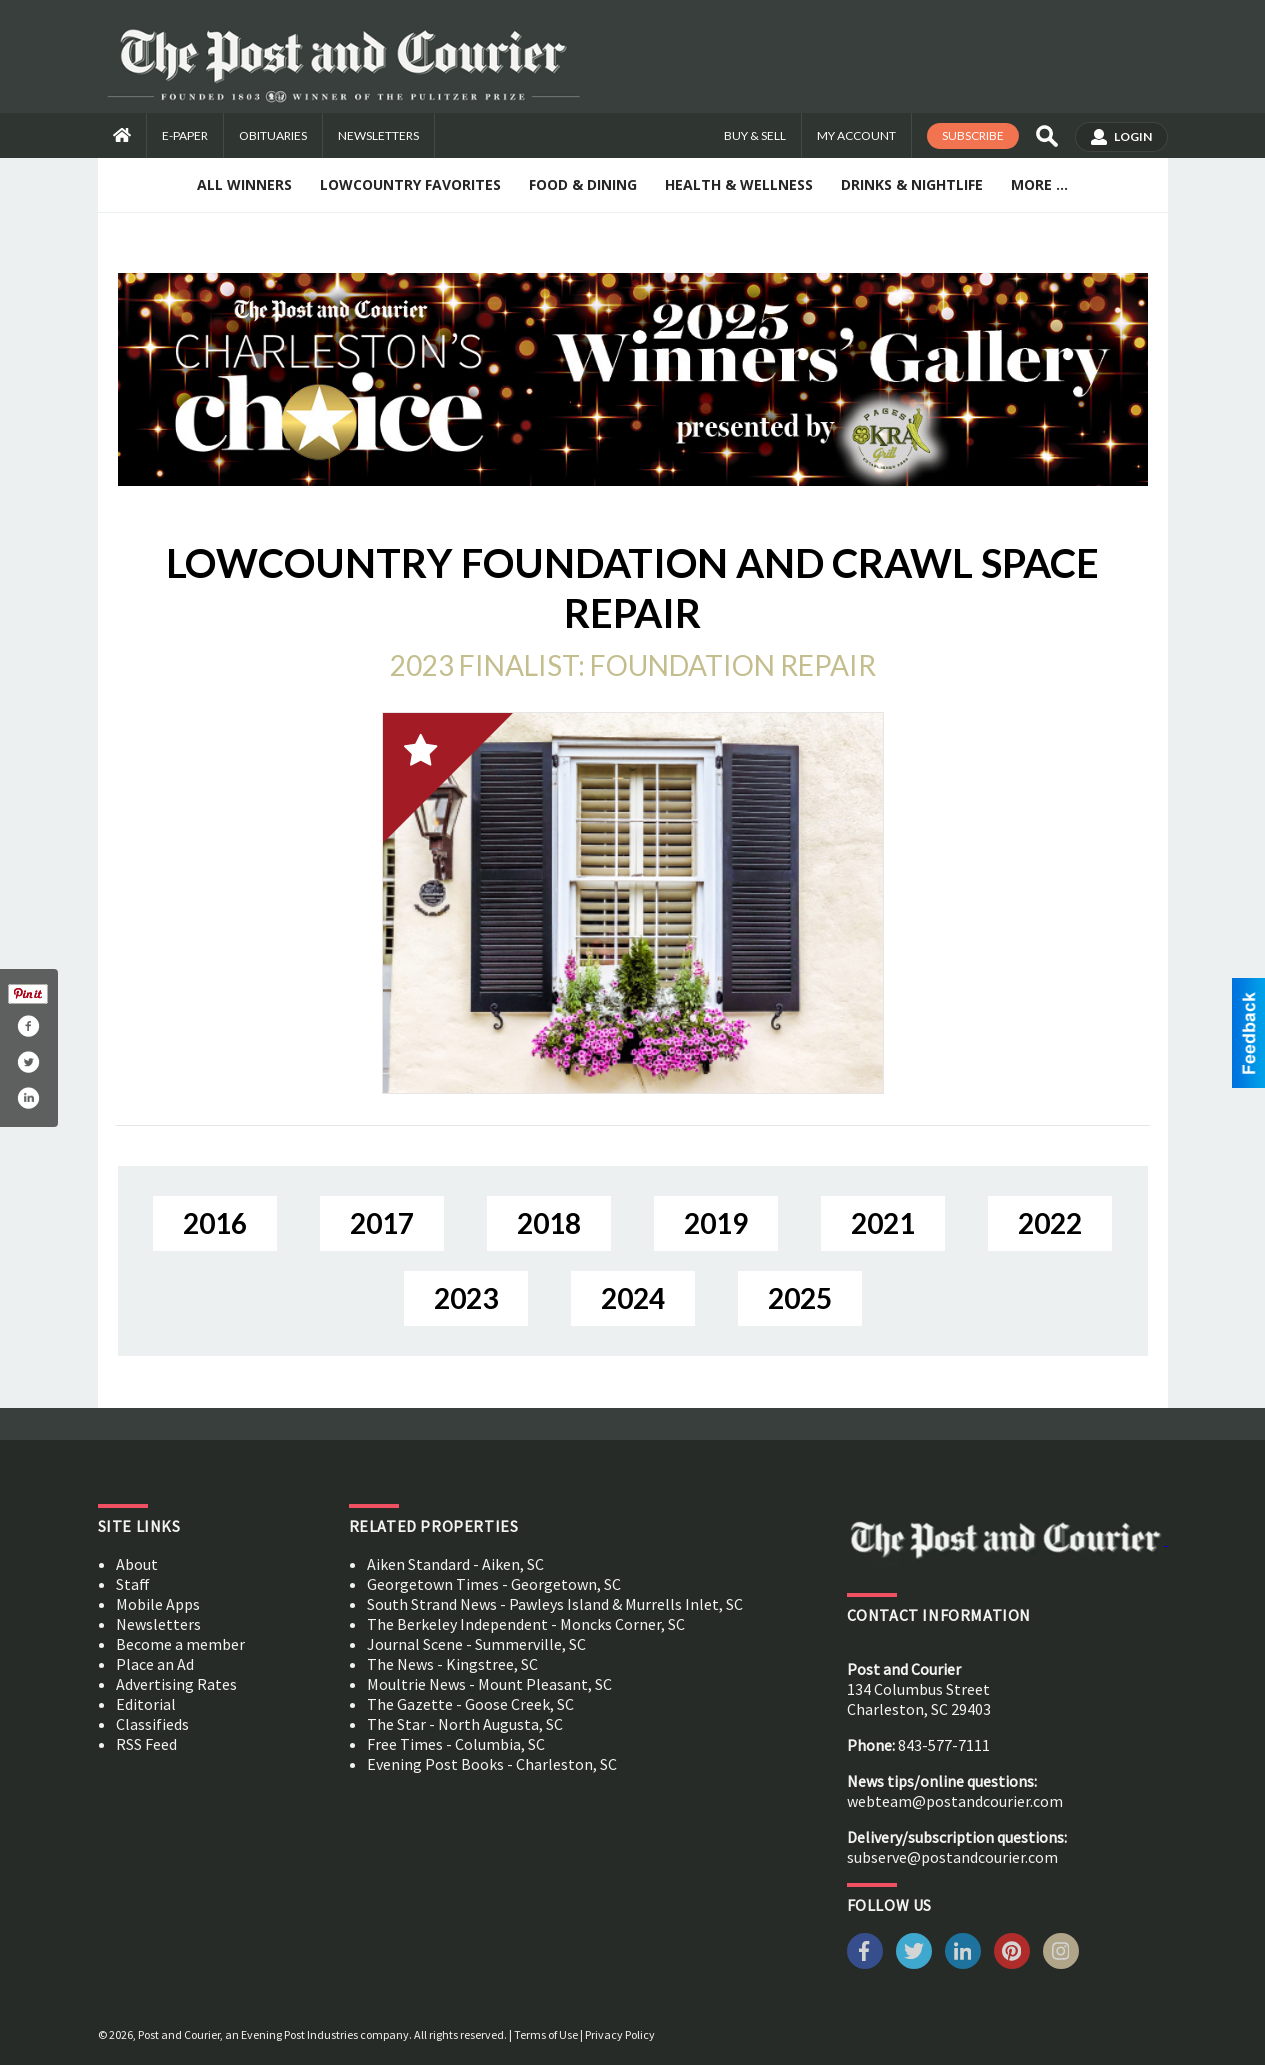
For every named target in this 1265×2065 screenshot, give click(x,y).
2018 (549, 1223)
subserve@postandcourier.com (952, 1857)
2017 (382, 1223)
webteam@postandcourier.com (955, 1801)
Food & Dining (583, 184)
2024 (633, 1298)
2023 (466, 1298)
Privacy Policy (620, 2034)
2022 (1050, 1223)
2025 (800, 1298)
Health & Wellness (739, 184)
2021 (883, 1223)
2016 (215, 1223)
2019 (716, 1223)
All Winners (244, 184)
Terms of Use (546, 2034)
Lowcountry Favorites (410, 184)
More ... (1039, 184)
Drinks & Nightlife (912, 184)
